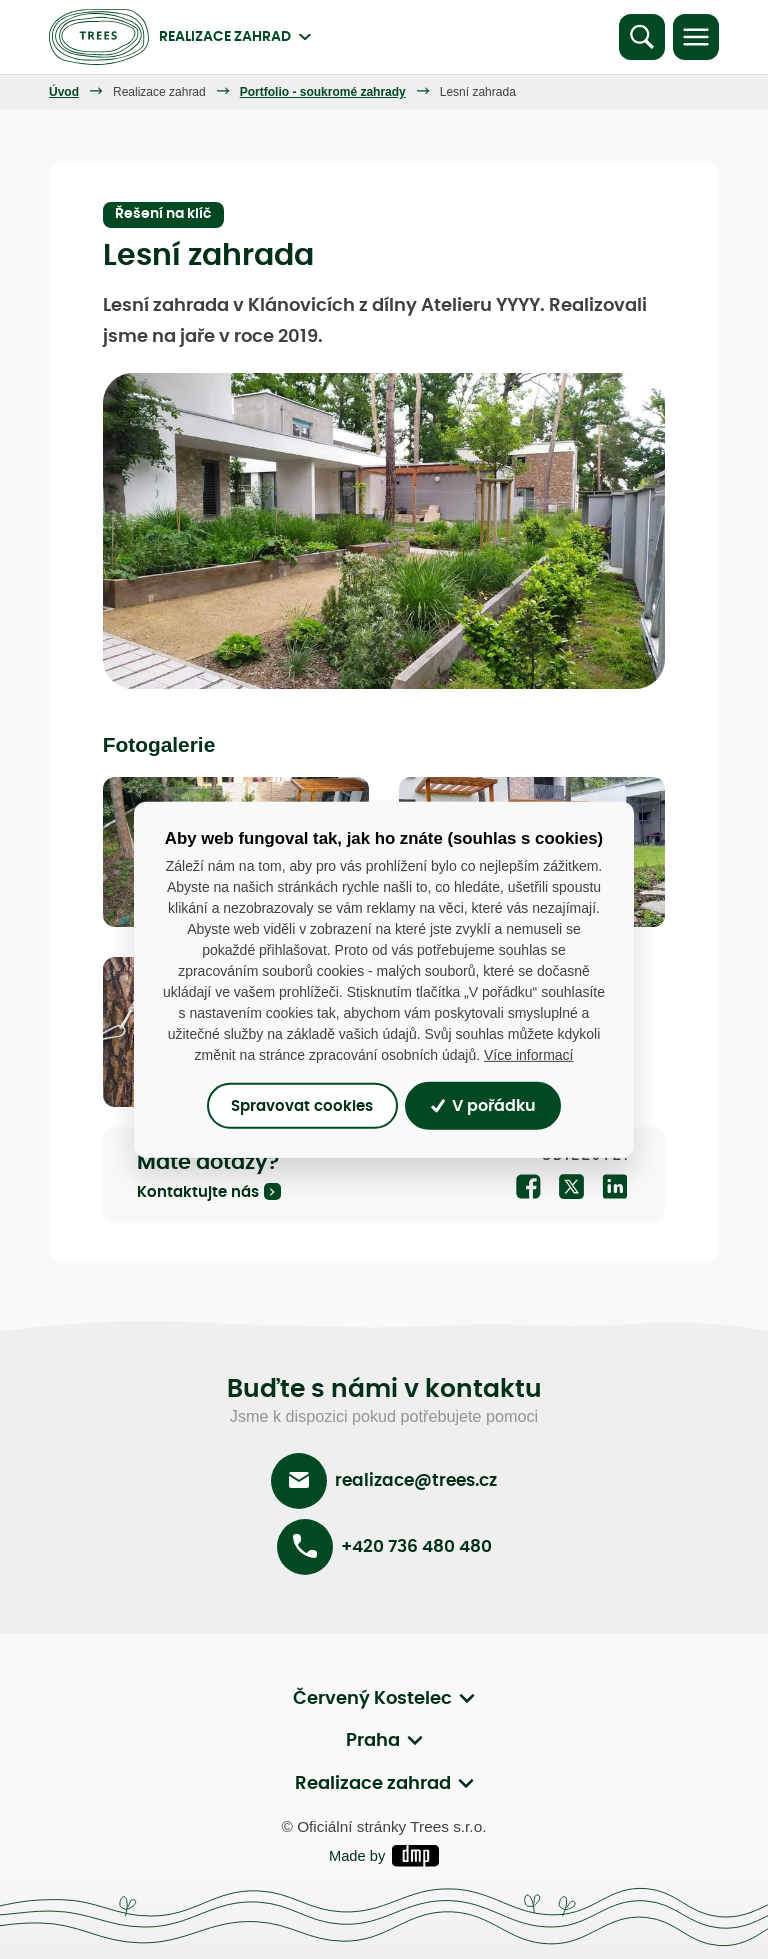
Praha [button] (373, 1742)
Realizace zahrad (159, 92)
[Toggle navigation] (696, 37)
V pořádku (483, 1106)
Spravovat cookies (302, 1105)
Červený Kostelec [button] (372, 1699)
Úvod (64, 92)
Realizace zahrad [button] (373, 1785)
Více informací (528, 1055)
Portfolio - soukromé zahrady (323, 92)
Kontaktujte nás (198, 1192)
